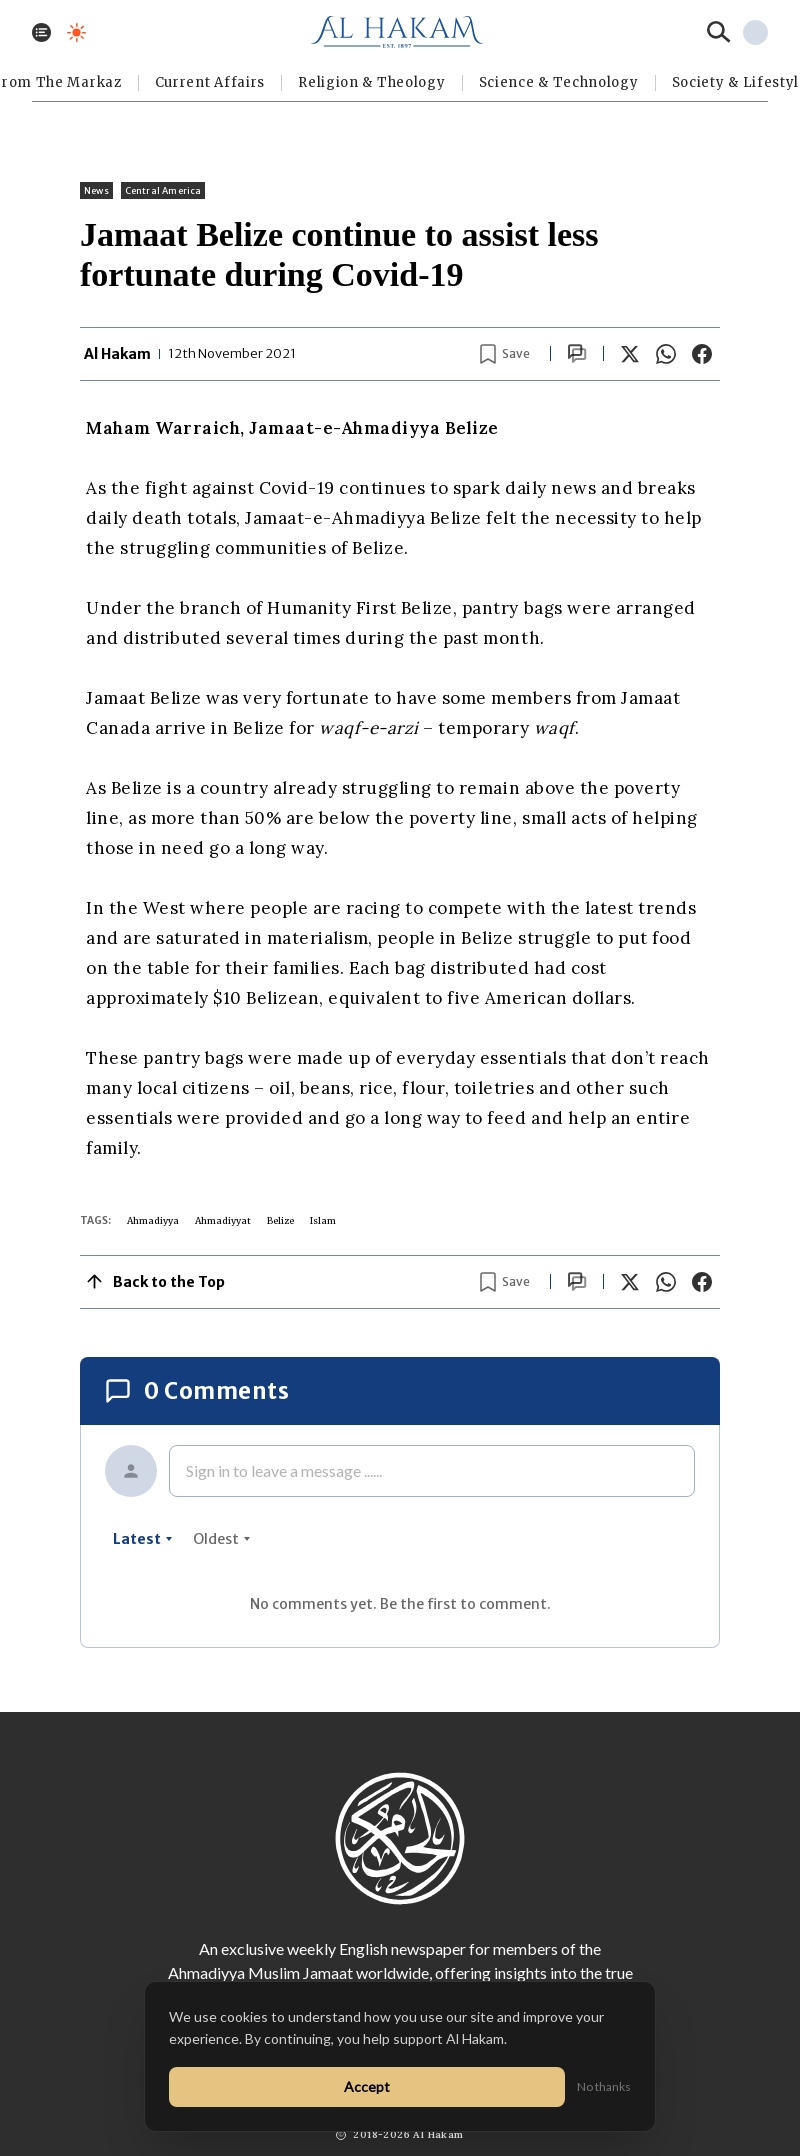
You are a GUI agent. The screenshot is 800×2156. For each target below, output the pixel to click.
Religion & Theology (371, 82)
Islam (323, 1220)
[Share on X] (630, 354)
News (96, 190)
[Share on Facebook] (702, 354)
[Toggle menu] (41, 32)
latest (143, 1539)
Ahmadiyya (153, 1220)
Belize (280, 1220)
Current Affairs (210, 82)
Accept (367, 2086)
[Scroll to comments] (577, 353)
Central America (163, 190)
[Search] (719, 32)
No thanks (604, 2086)
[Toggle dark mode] (76, 32)
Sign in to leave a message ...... (284, 1470)
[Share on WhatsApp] (666, 354)
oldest (222, 1539)
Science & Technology (559, 82)
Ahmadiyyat (223, 1220)
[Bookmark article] (505, 354)
